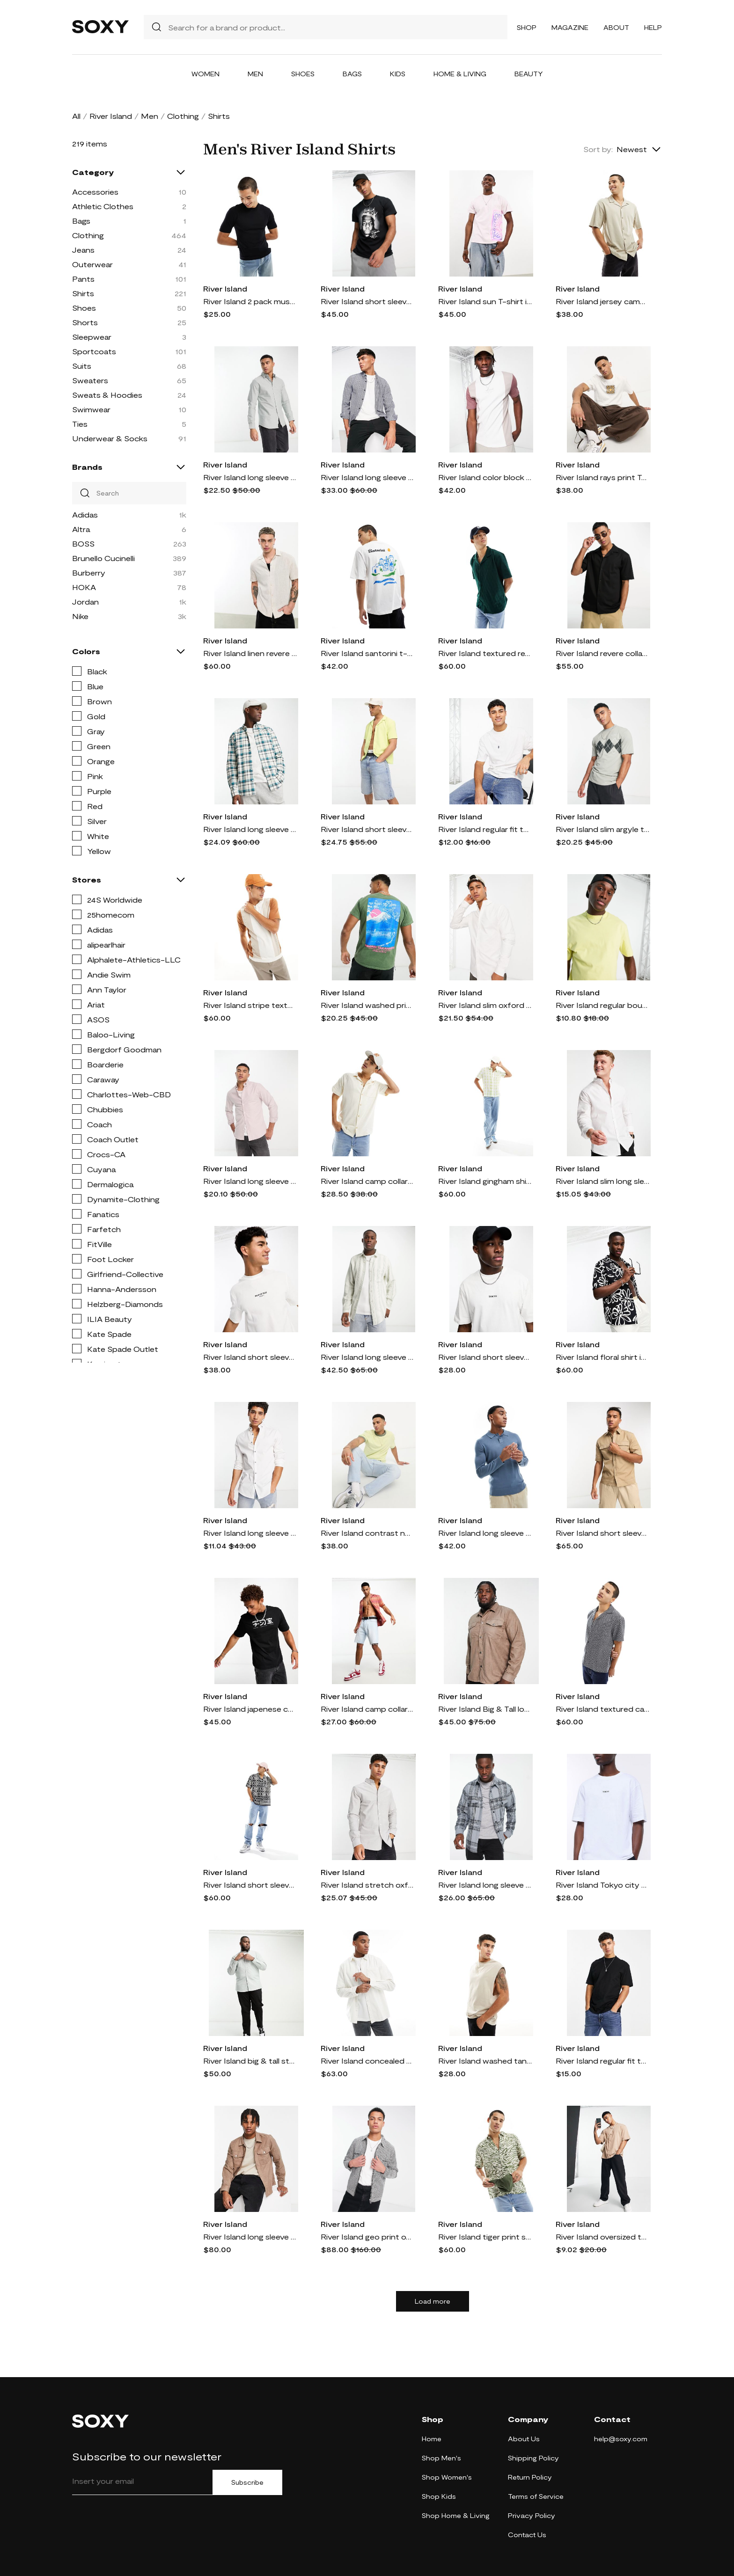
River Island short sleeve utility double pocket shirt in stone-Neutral (602, 1532)
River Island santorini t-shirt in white (367, 653)
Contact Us (527, 2535)
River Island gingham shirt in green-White (485, 1180)
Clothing (183, 115)
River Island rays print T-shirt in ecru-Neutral (602, 477)
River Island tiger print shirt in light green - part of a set (485, 2236)
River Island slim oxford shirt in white (485, 1004)
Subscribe (247, 2482)
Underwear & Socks (109, 438)
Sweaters (90, 380)
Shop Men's (441, 2458)
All (76, 115)
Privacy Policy (531, 2515)
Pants (83, 278)
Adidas (85, 514)
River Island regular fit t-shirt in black (602, 2060)
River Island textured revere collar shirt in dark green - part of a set (485, 653)
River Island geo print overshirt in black (367, 2236)
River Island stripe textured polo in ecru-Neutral (250, 1004)
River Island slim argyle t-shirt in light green (602, 829)
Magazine (569, 27)
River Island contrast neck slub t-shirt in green (367, 1532)
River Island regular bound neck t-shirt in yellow (602, 1004)
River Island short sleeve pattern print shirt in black (250, 1884)
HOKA (84, 587)
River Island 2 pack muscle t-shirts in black (250, 301)
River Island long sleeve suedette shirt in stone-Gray (250, 2236)
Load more (432, 2301)
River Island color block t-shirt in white (485, 477)
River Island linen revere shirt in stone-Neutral (250, 653)
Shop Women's (447, 2477)
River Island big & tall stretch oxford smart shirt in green (250, 2060)
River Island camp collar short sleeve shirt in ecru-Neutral (367, 1180)
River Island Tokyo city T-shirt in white (602, 1884)
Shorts (85, 322)
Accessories (95, 191)
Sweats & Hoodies (107, 394)
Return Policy (530, 2477)
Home (431, 2439)
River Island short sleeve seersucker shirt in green (367, 829)
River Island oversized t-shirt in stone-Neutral (602, 2236)
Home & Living (459, 74)
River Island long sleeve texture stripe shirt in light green (367, 1356)
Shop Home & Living (456, 2515)
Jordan (85, 601)
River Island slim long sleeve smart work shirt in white (602, 1180)
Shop (526, 27)
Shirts (83, 293)
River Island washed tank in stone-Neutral (485, 2060)
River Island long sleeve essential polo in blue (485, 1532)
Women (205, 74)
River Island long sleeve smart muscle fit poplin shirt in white (250, 1532)
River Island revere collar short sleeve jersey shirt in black (602, 653)
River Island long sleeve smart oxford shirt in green (250, 477)
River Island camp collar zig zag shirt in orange (367, 1708)
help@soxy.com (620, 2439)
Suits (81, 365)
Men (255, 74)
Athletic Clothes (102, 206)
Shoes (303, 74)
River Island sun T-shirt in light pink (485, 301)
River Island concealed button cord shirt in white (367, 2060)
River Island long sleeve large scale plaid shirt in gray (485, 1884)
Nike (80, 616)
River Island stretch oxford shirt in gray (367, 1884)
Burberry (88, 572)
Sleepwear (91, 336)
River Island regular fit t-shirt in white (485, 829)
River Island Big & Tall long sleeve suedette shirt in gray (485, 1708)
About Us (524, 2439)
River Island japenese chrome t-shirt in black (250, 1708)
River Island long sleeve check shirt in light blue (367, 477)
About (616, 27)
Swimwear (91, 409)
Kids (397, 74)
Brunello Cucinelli (103, 558)
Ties (80, 423)
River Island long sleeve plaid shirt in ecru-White (250, 829)
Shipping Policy (533, 2458)
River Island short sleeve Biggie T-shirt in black (367, 301)
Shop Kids (439, 2496)
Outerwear (92, 264)
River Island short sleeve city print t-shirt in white (485, 1356)
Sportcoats (94, 351)
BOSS (83, 543)
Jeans (83, 249)
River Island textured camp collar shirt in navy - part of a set (602, 1708)
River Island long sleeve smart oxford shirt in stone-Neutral (250, 1180)
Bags (352, 74)
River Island (110, 115)
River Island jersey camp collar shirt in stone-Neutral (602, 301)
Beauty (528, 74)
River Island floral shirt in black (602, 1356)
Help (653, 27)
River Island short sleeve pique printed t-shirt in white (250, 1356)
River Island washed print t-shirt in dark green (367, 1004)
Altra (81, 529)
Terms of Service (536, 2496)
